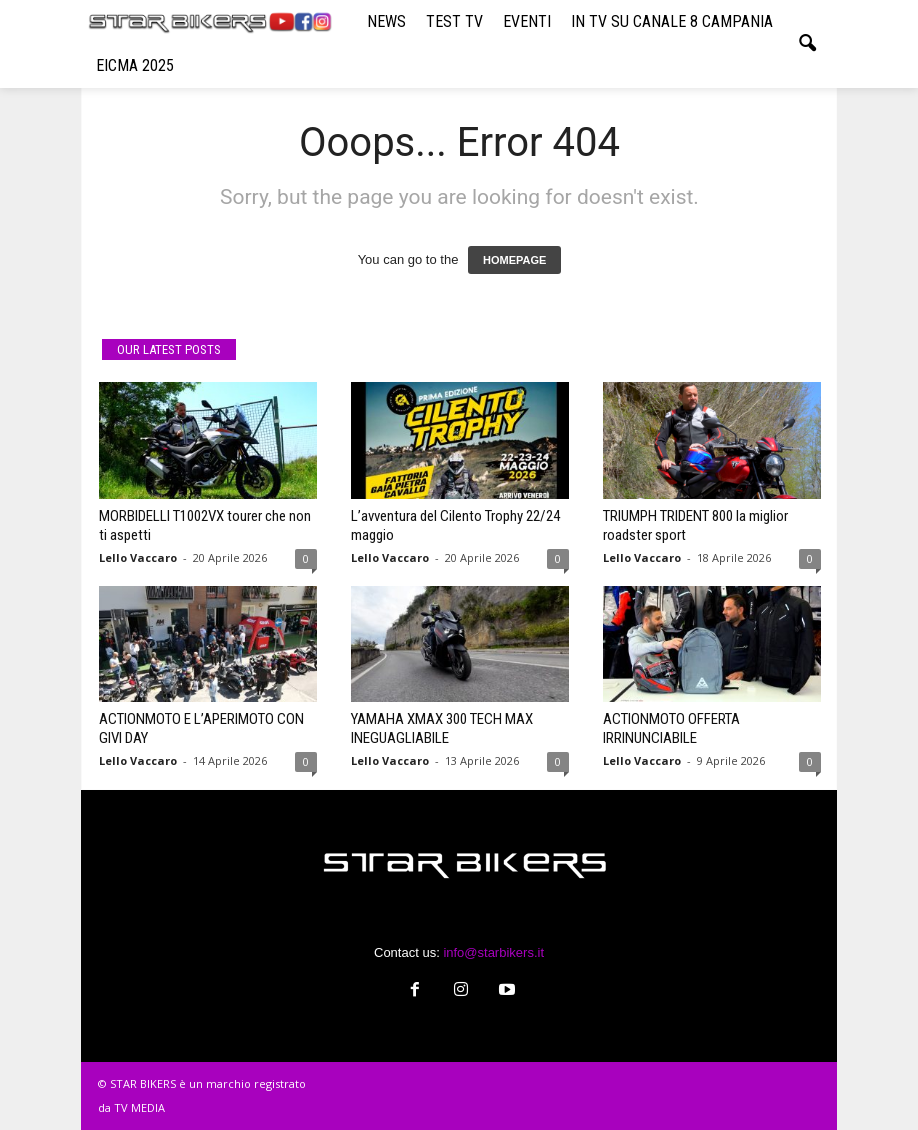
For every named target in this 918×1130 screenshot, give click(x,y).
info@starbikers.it (493, 952)
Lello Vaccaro (138, 557)
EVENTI (527, 21)
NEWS (386, 21)
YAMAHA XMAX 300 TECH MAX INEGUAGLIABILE (442, 728)
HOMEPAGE (514, 260)
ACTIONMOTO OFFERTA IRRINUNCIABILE (671, 728)
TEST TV (454, 21)
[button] (807, 44)
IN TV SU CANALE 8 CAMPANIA (672, 21)
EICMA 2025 (135, 65)
